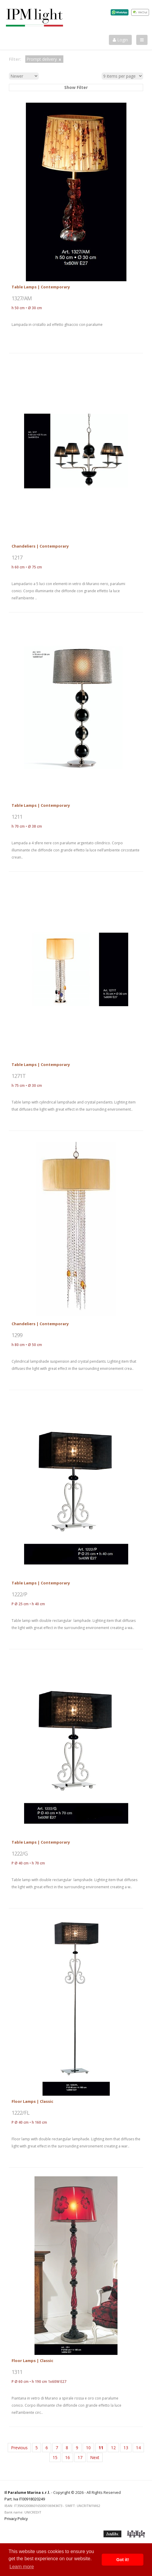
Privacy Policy (16, 2518)
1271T (19, 1075)
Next (94, 2457)
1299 (17, 1335)
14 (138, 2447)
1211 (17, 816)
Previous (19, 2447)
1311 (17, 2371)
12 (113, 2447)
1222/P (19, 1594)
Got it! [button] (122, 2559)
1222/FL (20, 2112)
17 (80, 2457)
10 (88, 2447)
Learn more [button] (22, 2566)
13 (125, 2447)
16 (67, 2457)
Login (120, 40)
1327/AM (22, 298)
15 (55, 2457)
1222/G (20, 1853)
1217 (17, 557)
